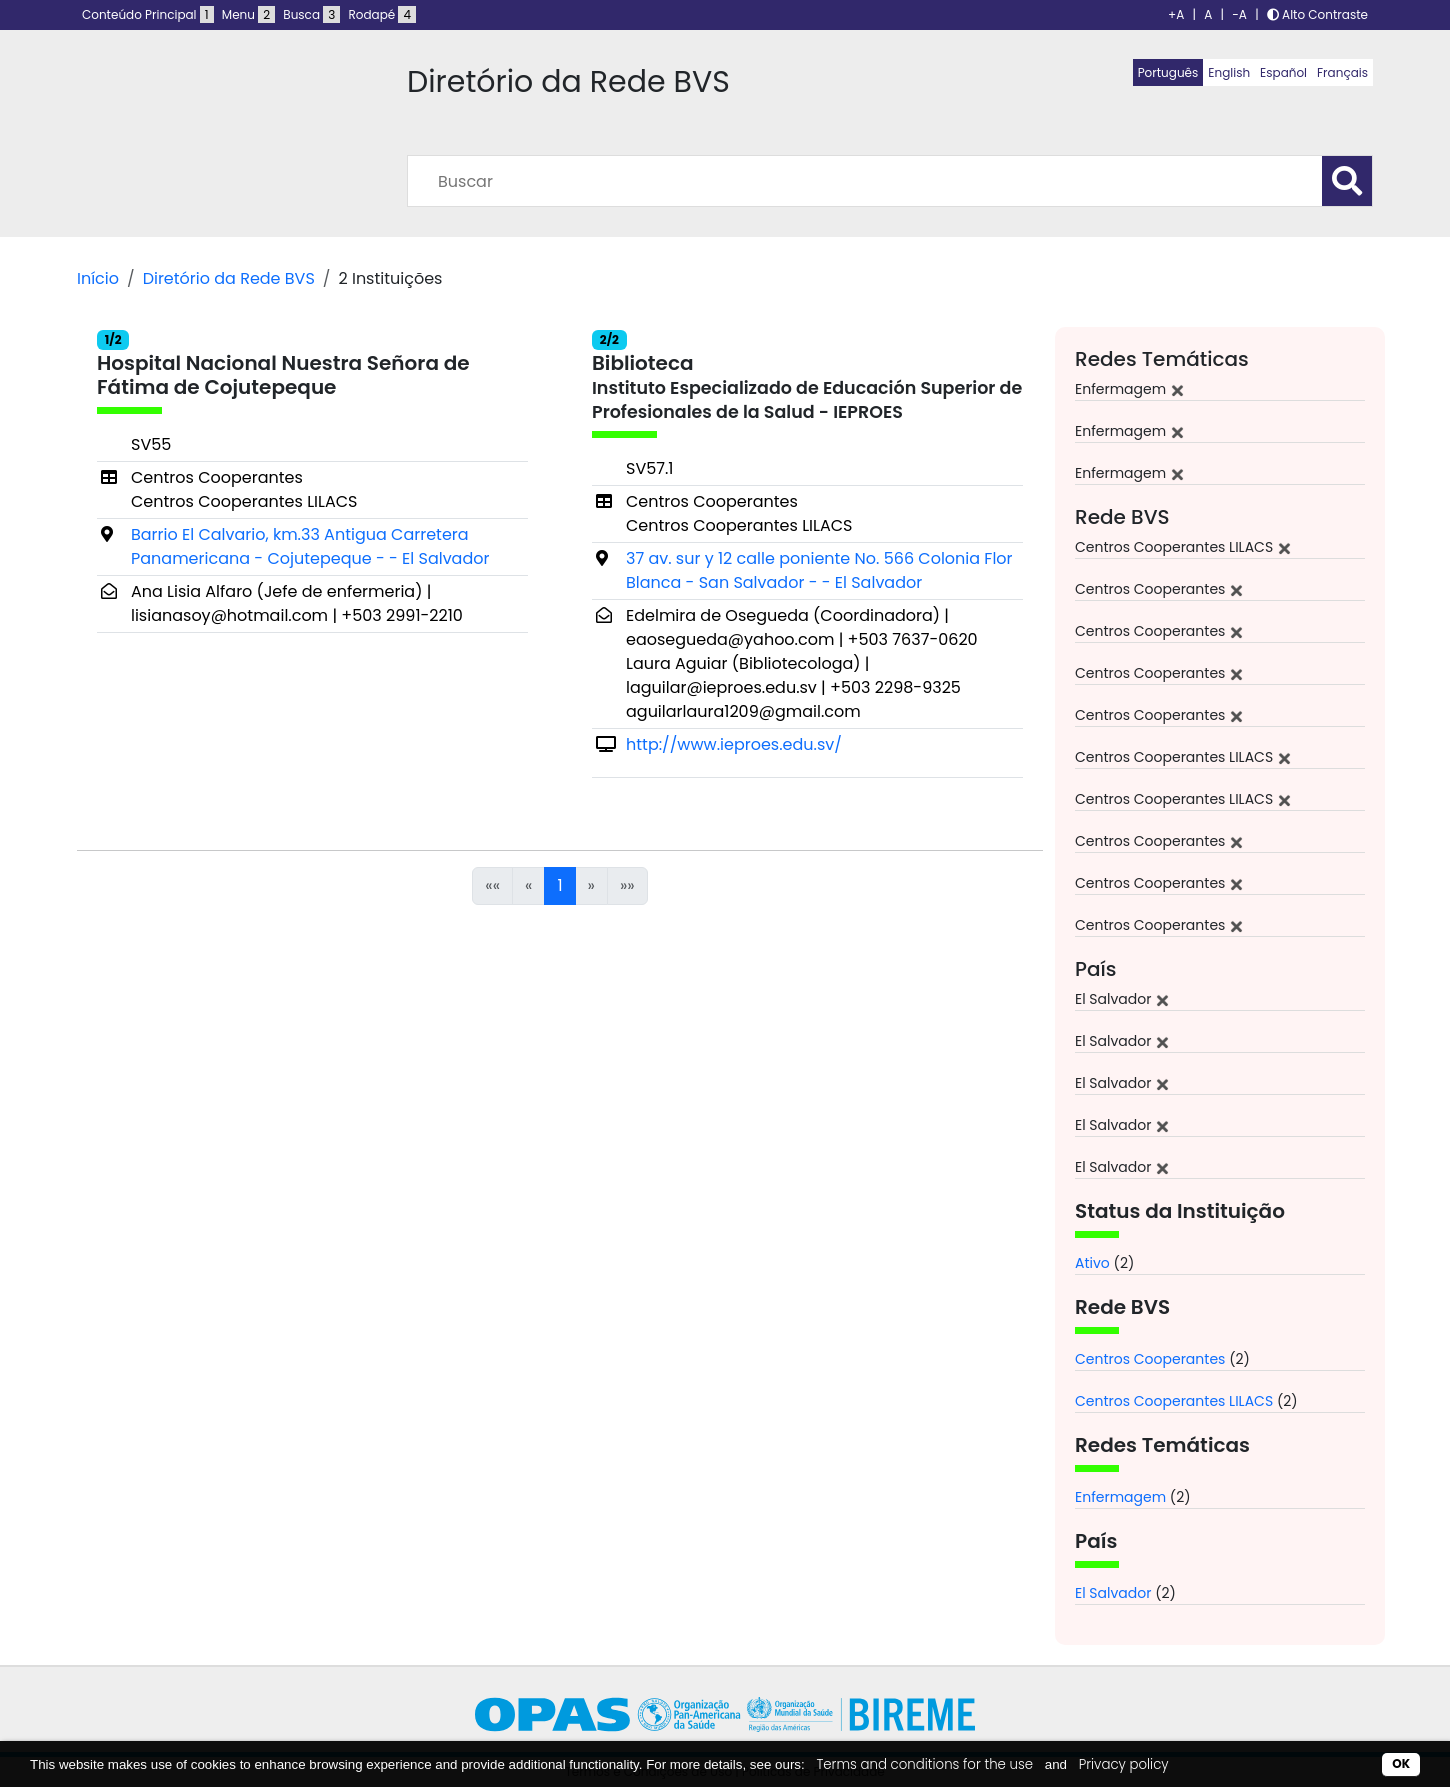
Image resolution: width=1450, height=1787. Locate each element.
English (1229, 72)
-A (1239, 14)
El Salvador (1113, 1593)
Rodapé (383, 14)
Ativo (1092, 1263)
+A (1176, 14)
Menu (248, 14)
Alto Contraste (1317, 14)
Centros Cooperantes (1150, 1359)
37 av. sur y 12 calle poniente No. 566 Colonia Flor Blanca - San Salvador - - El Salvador (819, 570)
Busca (311, 14)
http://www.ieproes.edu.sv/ (734, 744)
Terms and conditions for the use (924, 1764)
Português (1168, 72)
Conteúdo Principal (148, 14)
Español (1283, 72)
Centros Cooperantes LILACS (1174, 1401)
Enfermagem (1120, 1497)
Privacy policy (1124, 1764)
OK (1401, 1763)
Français (1342, 72)
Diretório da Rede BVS (229, 278)
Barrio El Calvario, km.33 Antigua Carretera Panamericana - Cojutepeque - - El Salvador (310, 546)
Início (98, 278)
